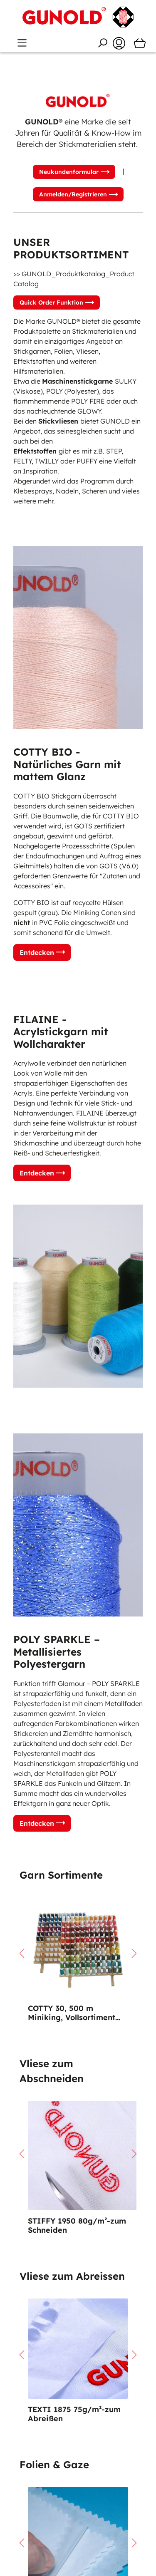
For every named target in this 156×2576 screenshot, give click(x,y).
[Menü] (22, 43)
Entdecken (37, 952)
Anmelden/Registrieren (73, 194)
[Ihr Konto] (119, 43)
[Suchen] (102, 43)
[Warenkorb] (140, 43)
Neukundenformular (69, 172)
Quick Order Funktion (51, 302)
